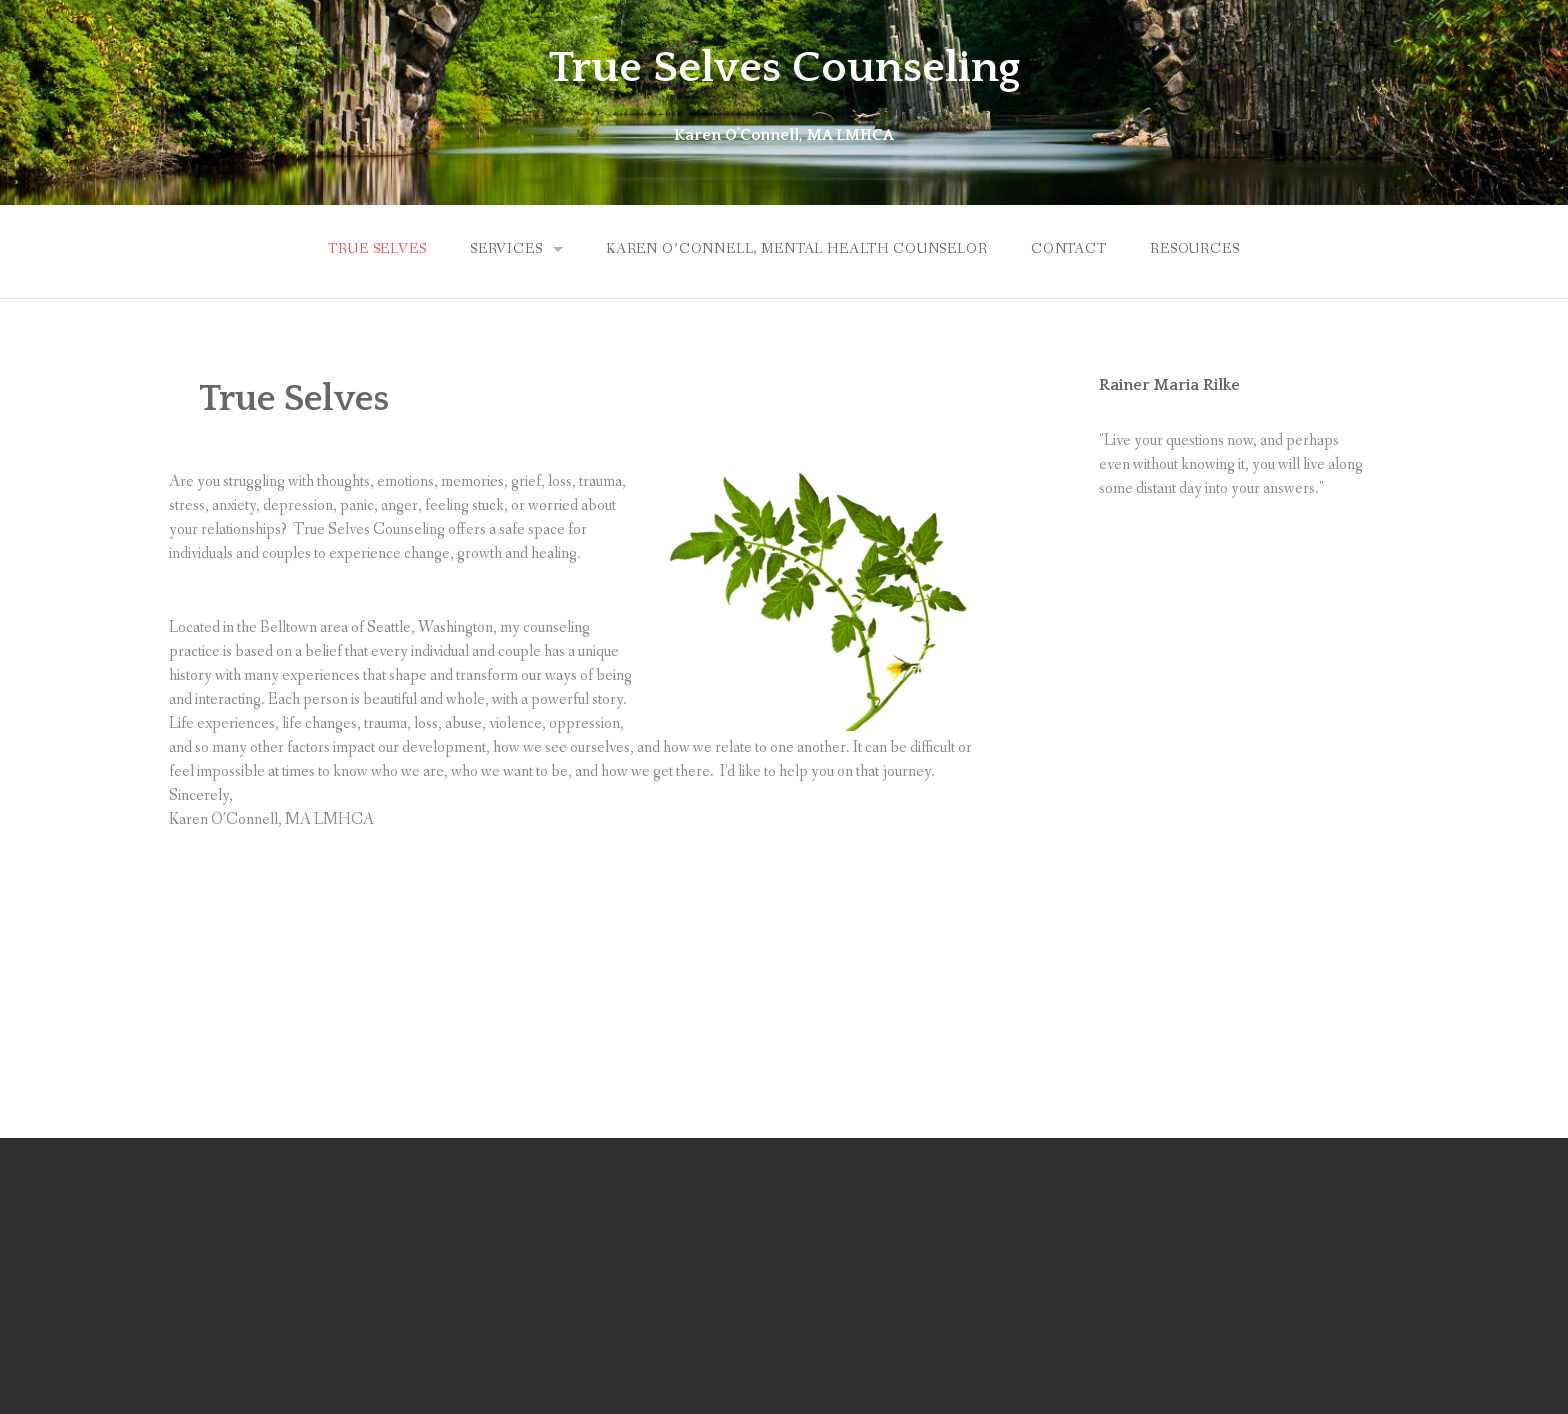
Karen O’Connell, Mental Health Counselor (797, 249)
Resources (1195, 249)
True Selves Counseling (784, 68)
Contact (1069, 249)
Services (506, 249)
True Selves (377, 249)
